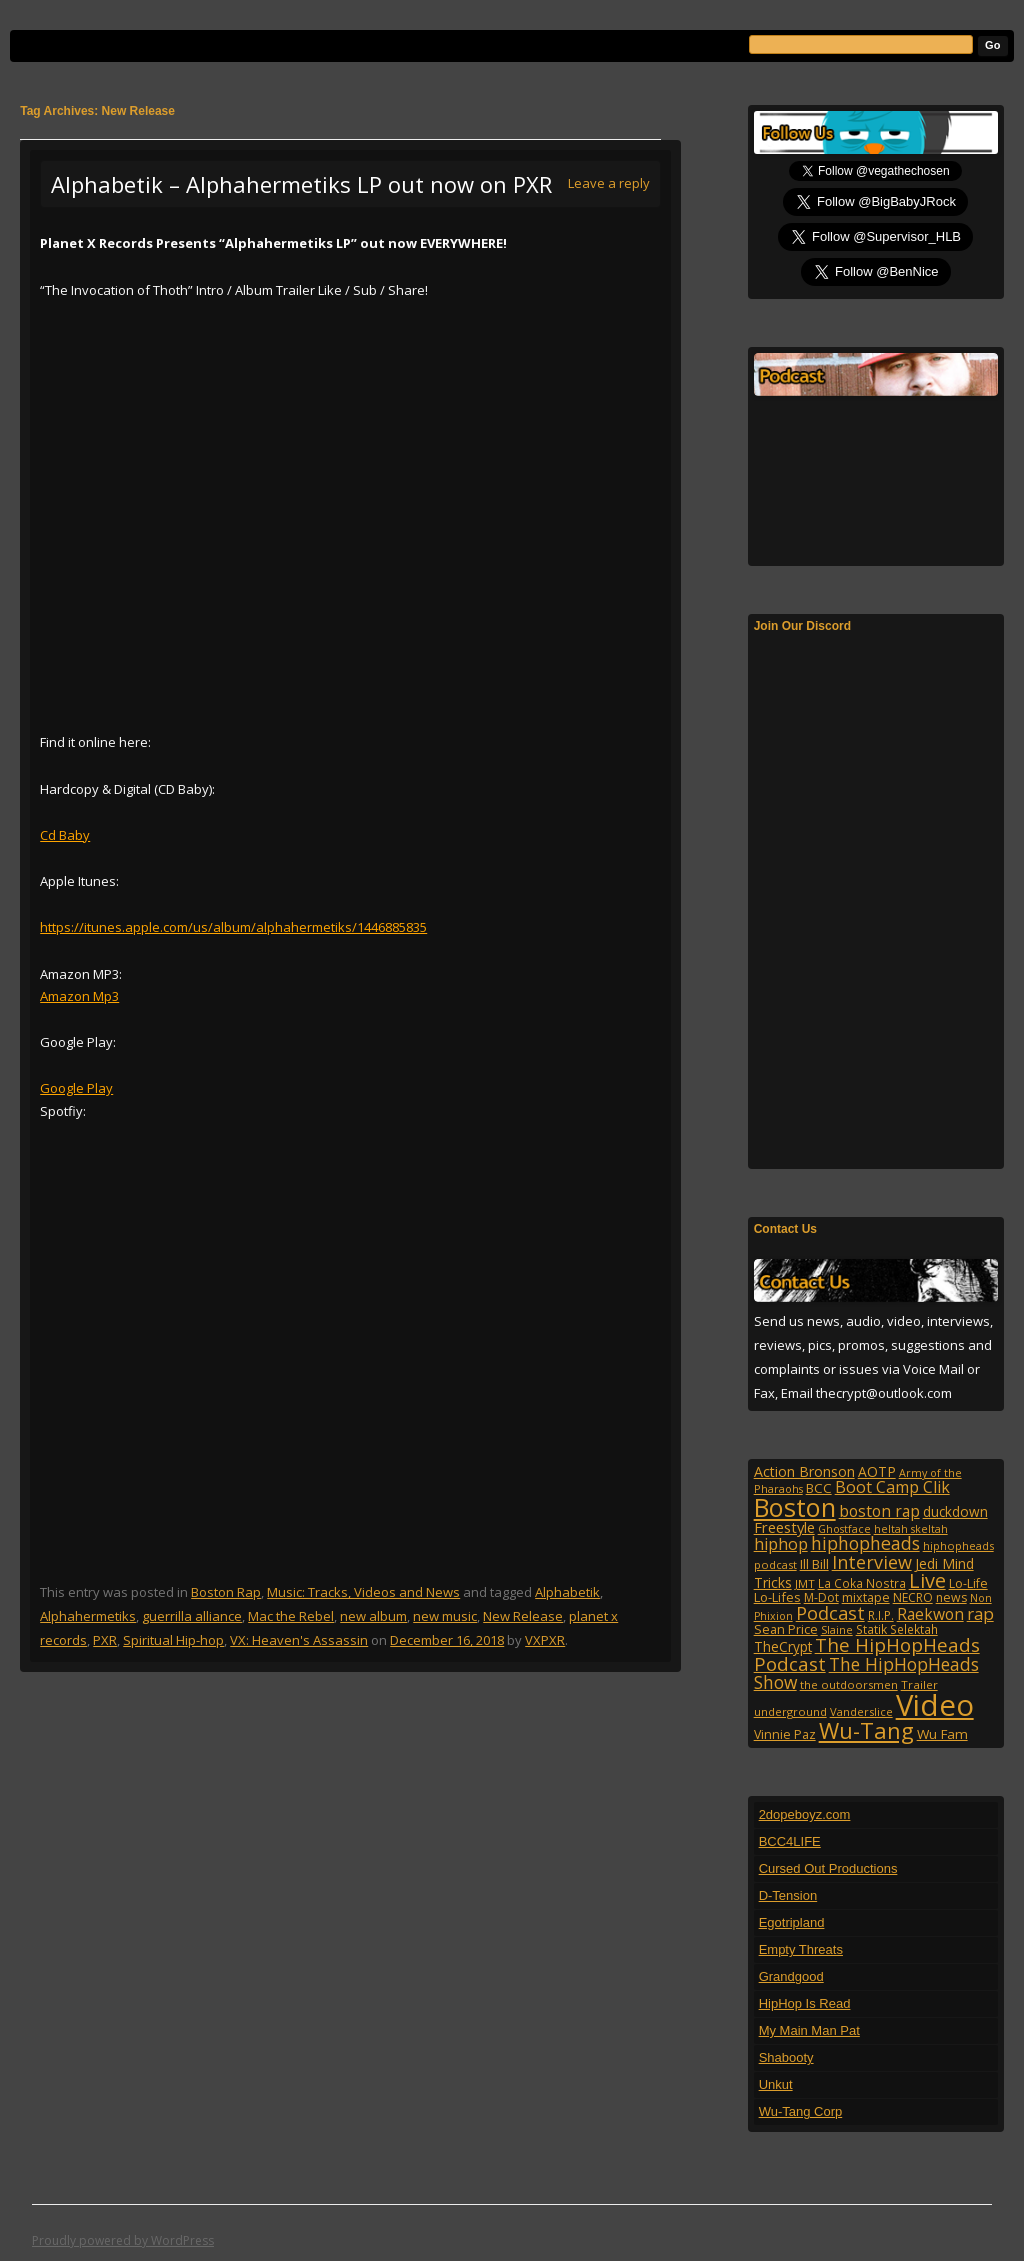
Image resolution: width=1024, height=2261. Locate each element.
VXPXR (545, 1640)
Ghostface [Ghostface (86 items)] (844, 1529)
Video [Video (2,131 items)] (935, 1705)
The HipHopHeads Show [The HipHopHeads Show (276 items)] (866, 1673)
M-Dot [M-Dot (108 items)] (821, 1597)
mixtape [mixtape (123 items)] (866, 1597)
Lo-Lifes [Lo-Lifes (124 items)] (777, 1597)
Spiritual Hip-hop (173, 1640)
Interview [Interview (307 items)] (872, 1562)
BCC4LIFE (790, 1841)
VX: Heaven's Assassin (299, 1640)
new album (373, 1616)
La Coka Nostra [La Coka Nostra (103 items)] (862, 1583)
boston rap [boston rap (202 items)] (879, 1511)
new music (445, 1616)
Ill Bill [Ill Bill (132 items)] (814, 1564)
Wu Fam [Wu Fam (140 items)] (942, 1734)
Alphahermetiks (88, 1616)
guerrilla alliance (192, 1616)
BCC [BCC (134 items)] (819, 1488)
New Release (523, 1616)
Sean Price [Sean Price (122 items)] (786, 1629)
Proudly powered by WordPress (123, 2240)
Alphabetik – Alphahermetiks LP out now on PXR (301, 184)
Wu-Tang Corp (801, 2111)
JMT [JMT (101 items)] (805, 1583)
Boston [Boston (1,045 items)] (795, 1507)
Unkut (776, 2084)
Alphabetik (567, 1592)
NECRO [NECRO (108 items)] (913, 1597)
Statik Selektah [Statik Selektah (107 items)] (897, 1629)
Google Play (76, 1088)
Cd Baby (65, 835)
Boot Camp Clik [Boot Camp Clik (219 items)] (892, 1487)
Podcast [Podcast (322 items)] (830, 1612)
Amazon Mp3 (79, 996)
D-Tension (788, 1895)
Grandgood (791, 1976)
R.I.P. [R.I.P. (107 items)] (881, 1615)
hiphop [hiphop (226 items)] (781, 1544)
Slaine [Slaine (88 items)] (837, 1629)
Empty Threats (801, 1949)
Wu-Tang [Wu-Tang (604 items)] (866, 1730)
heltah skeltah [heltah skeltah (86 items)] (911, 1529)
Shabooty (786, 2057)
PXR (105, 1640)
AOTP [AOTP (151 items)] (877, 1471)
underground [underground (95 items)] (790, 1711)
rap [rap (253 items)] (980, 1613)
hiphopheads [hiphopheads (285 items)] (865, 1543)
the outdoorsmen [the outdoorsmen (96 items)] (849, 1684)
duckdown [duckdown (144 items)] (955, 1511)
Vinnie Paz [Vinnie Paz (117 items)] (785, 1734)
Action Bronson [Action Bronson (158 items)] (804, 1471)
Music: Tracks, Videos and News (363, 1592)
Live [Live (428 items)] (927, 1580)
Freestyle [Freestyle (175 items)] (784, 1527)
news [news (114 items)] (951, 1597)
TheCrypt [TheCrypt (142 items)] (783, 1646)
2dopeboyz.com (805, 1814)
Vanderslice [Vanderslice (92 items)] (861, 1711)
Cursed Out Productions (828, 1868)
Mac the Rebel (291, 1616)
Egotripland (792, 1922)
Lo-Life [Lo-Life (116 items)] (968, 1583)
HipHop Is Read (805, 2003)
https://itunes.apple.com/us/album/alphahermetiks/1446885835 (233, 927)
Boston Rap (226, 1592)
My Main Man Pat (809, 2030)
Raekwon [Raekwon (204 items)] (930, 1614)
